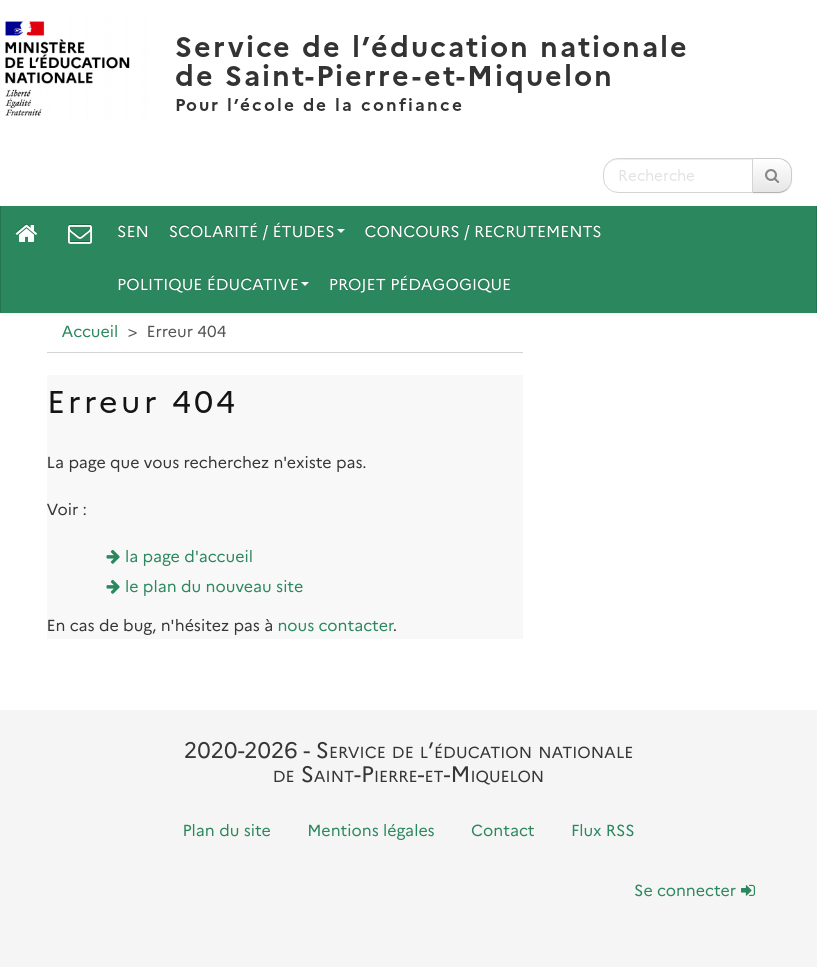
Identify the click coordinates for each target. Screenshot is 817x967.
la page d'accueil (189, 557)
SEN (133, 232)
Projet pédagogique (420, 285)
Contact (503, 831)
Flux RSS (603, 831)
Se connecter (694, 891)
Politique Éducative (213, 285)
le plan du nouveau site (214, 587)
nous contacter (334, 626)
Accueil (90, 332)
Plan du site (226, 831)
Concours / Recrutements (483, 232)
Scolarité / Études (257, 232)
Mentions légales (371, 831)
